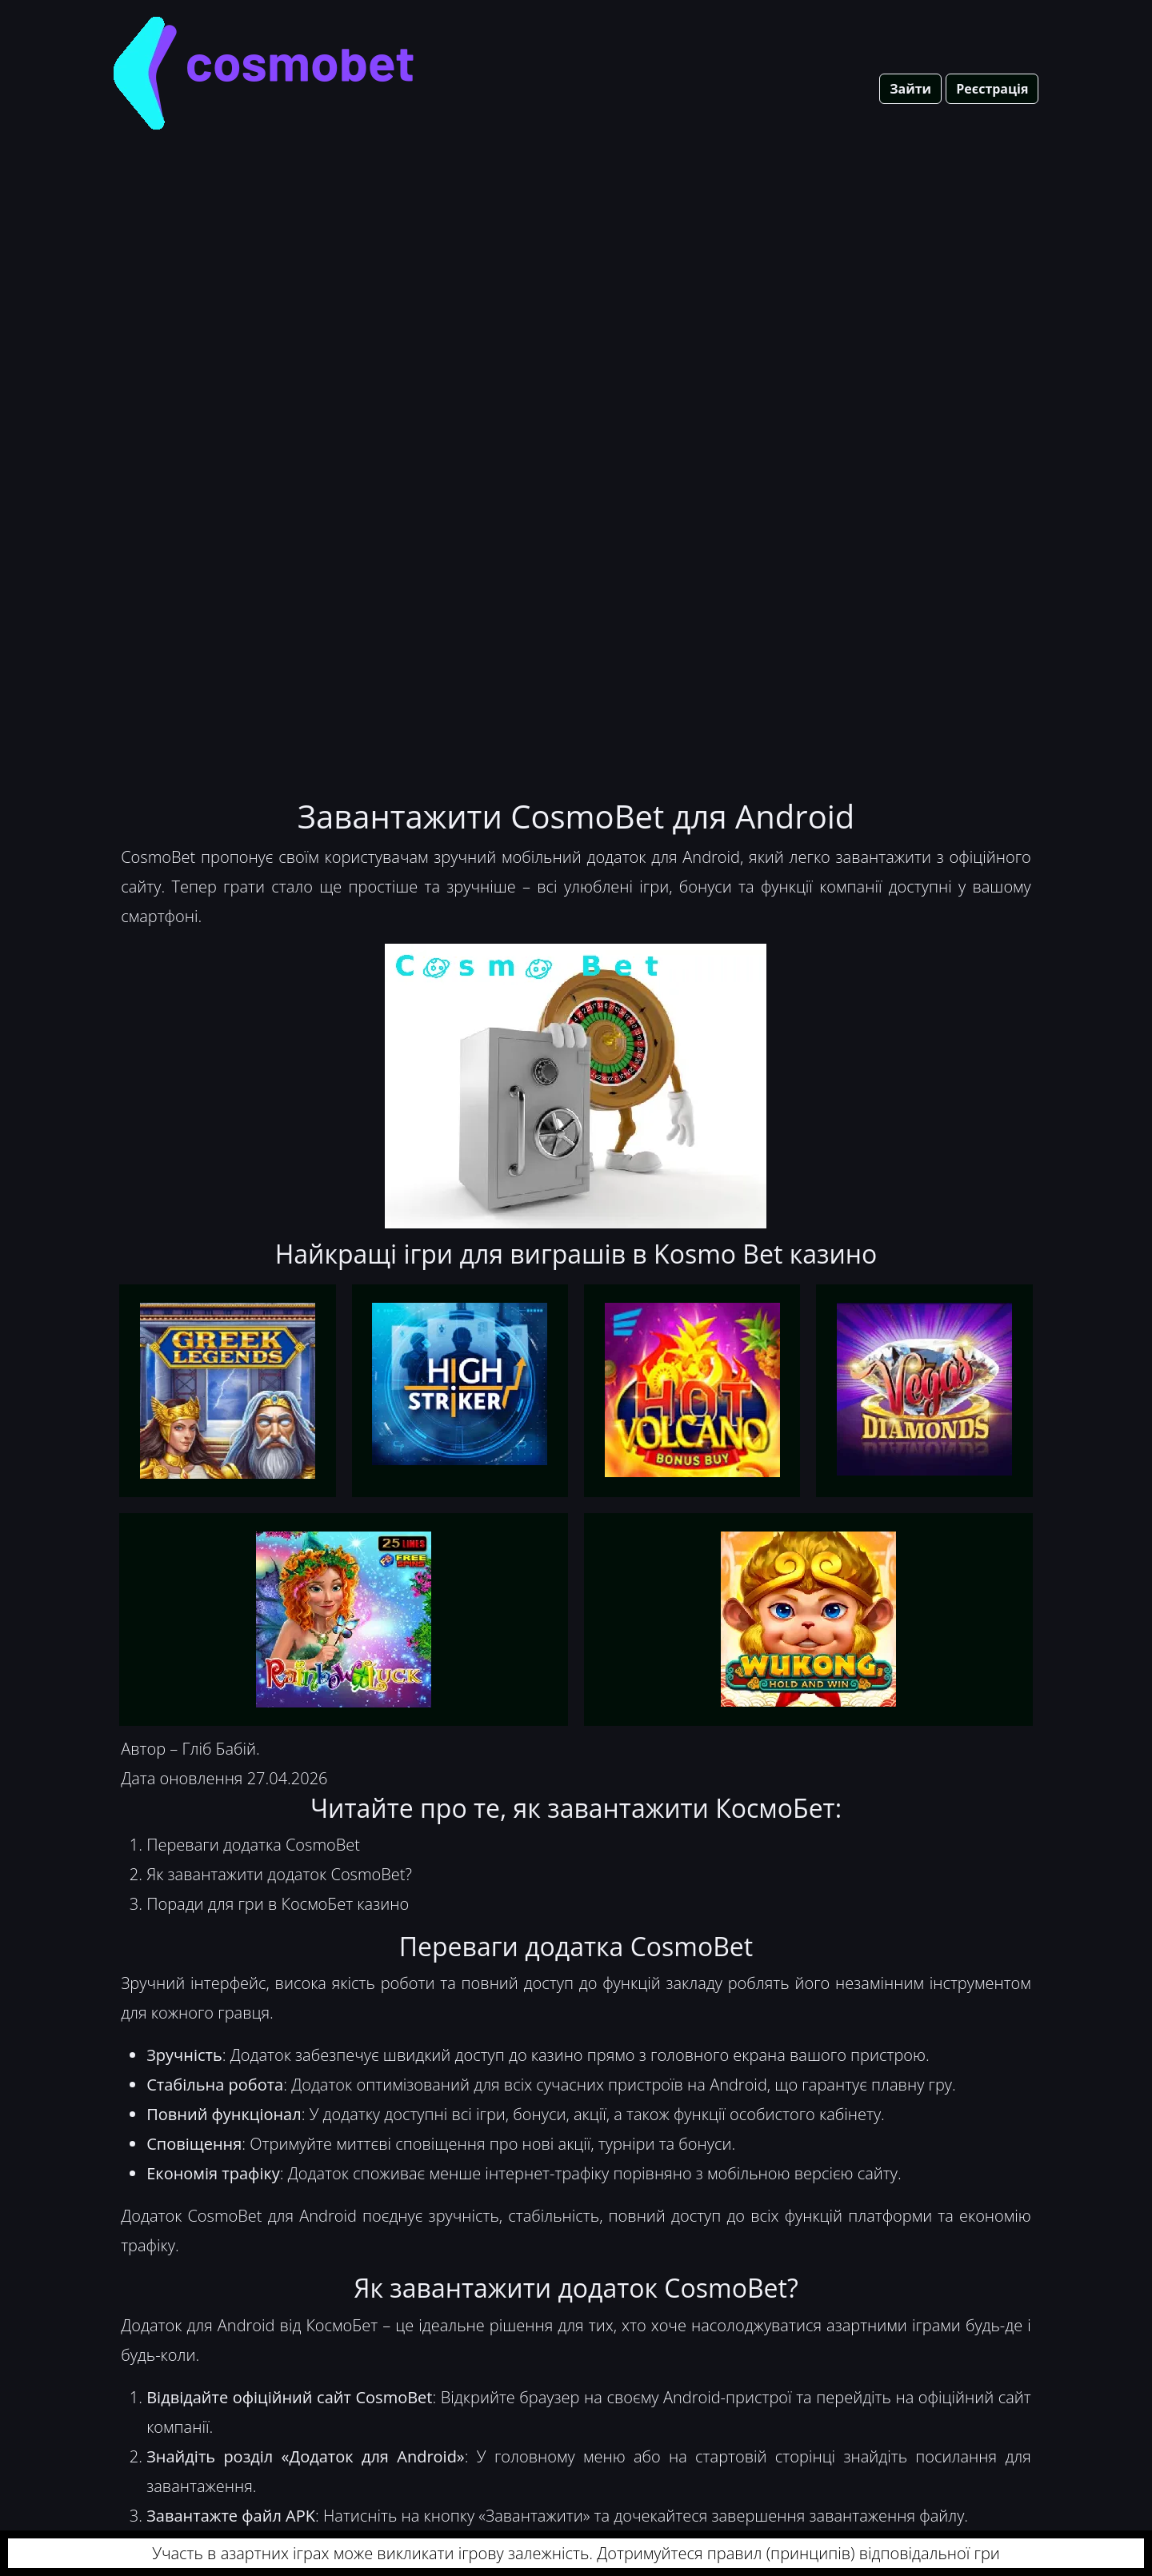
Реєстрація (992, 89)
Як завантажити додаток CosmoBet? (279, 1874)
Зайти (910, 89)
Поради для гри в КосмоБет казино (277, 1904)
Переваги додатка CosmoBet (253, 1844)
